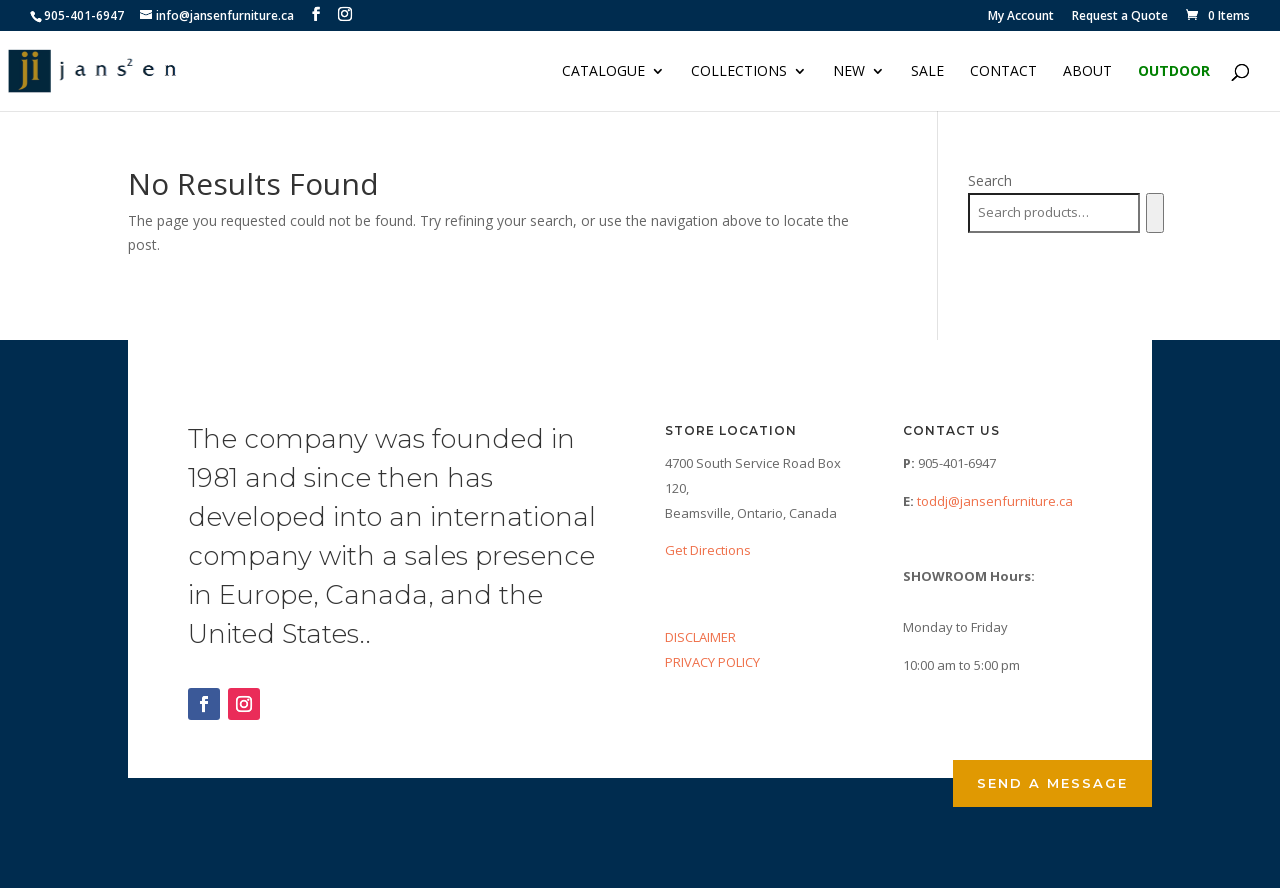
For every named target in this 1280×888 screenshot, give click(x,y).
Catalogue (603, 72)
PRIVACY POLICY (712, 662)
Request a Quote (1120, 17)
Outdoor (1174, 72)
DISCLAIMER (700, 637)
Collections (739, 72)
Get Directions (708, 550)
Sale (927, 72)
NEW (849, 72)
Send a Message (1052, 783)
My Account (1021, 17)
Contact (1003, 72)
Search (990, 180)
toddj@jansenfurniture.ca (995, 501)
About (1087, 72)
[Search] (1154, 213)
